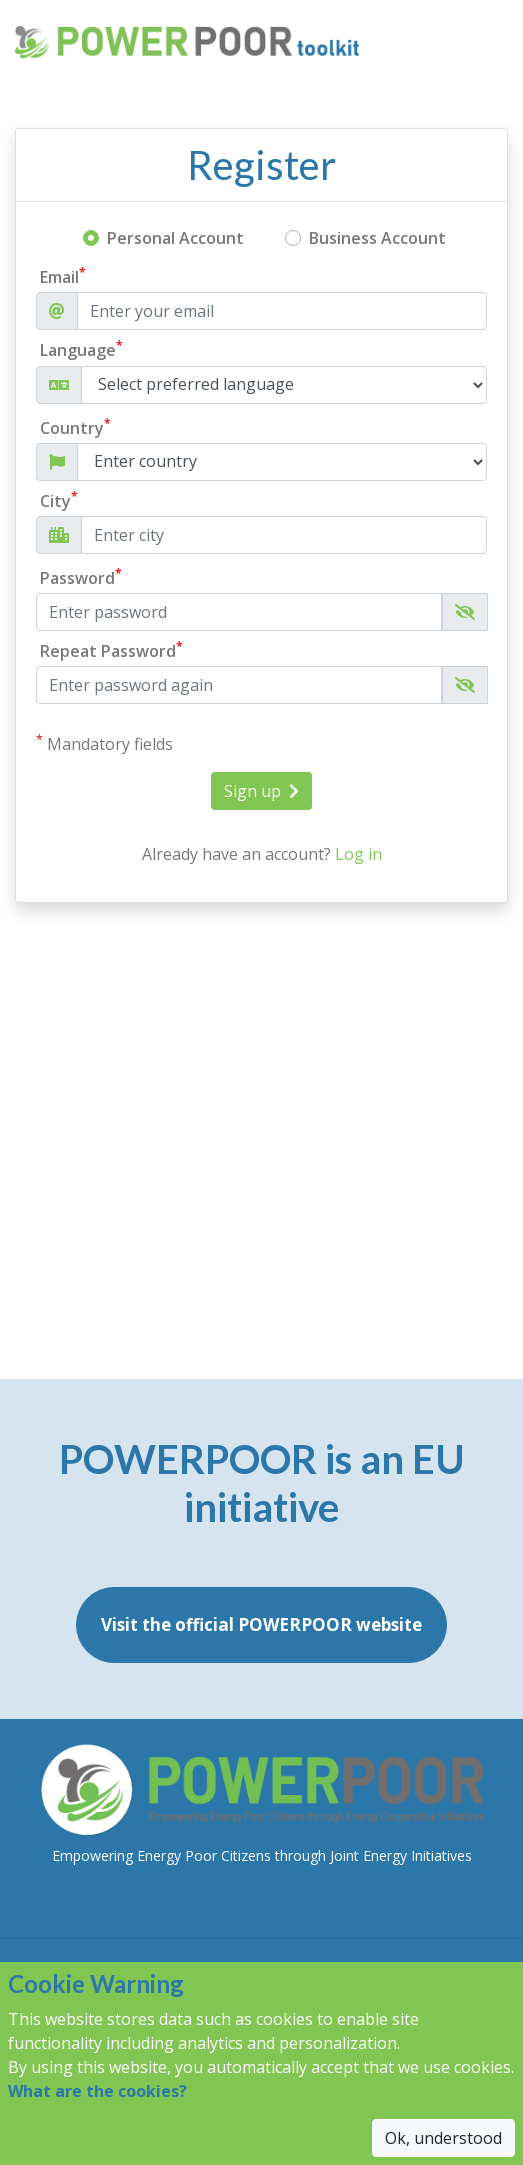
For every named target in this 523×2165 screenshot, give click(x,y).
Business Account (377, 238)
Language (81, 349)
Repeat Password (111, 650)
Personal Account (175, 238)
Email (63, 276)
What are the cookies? (97, 2091)
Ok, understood (443, 2138)
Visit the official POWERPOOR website (261, 1624)
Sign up (261, 791)
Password (81, 577)
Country (75, 427)
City (59, 500)
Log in (358, 854)
